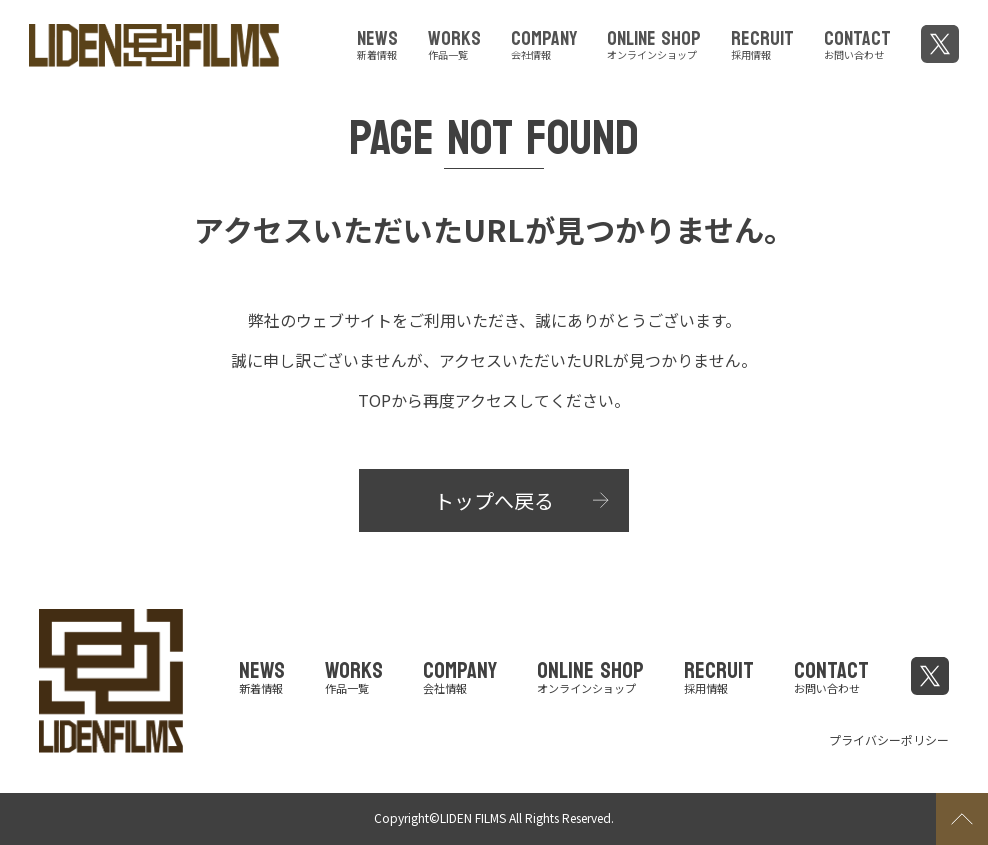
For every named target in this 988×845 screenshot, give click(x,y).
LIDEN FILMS (473, 817)
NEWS (377, 42)
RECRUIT (762, 42)
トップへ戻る (494, 500)
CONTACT (857, 42)
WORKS (454, 42)
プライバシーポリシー (889, 739)
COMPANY (544, 42)
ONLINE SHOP (654, 42)
